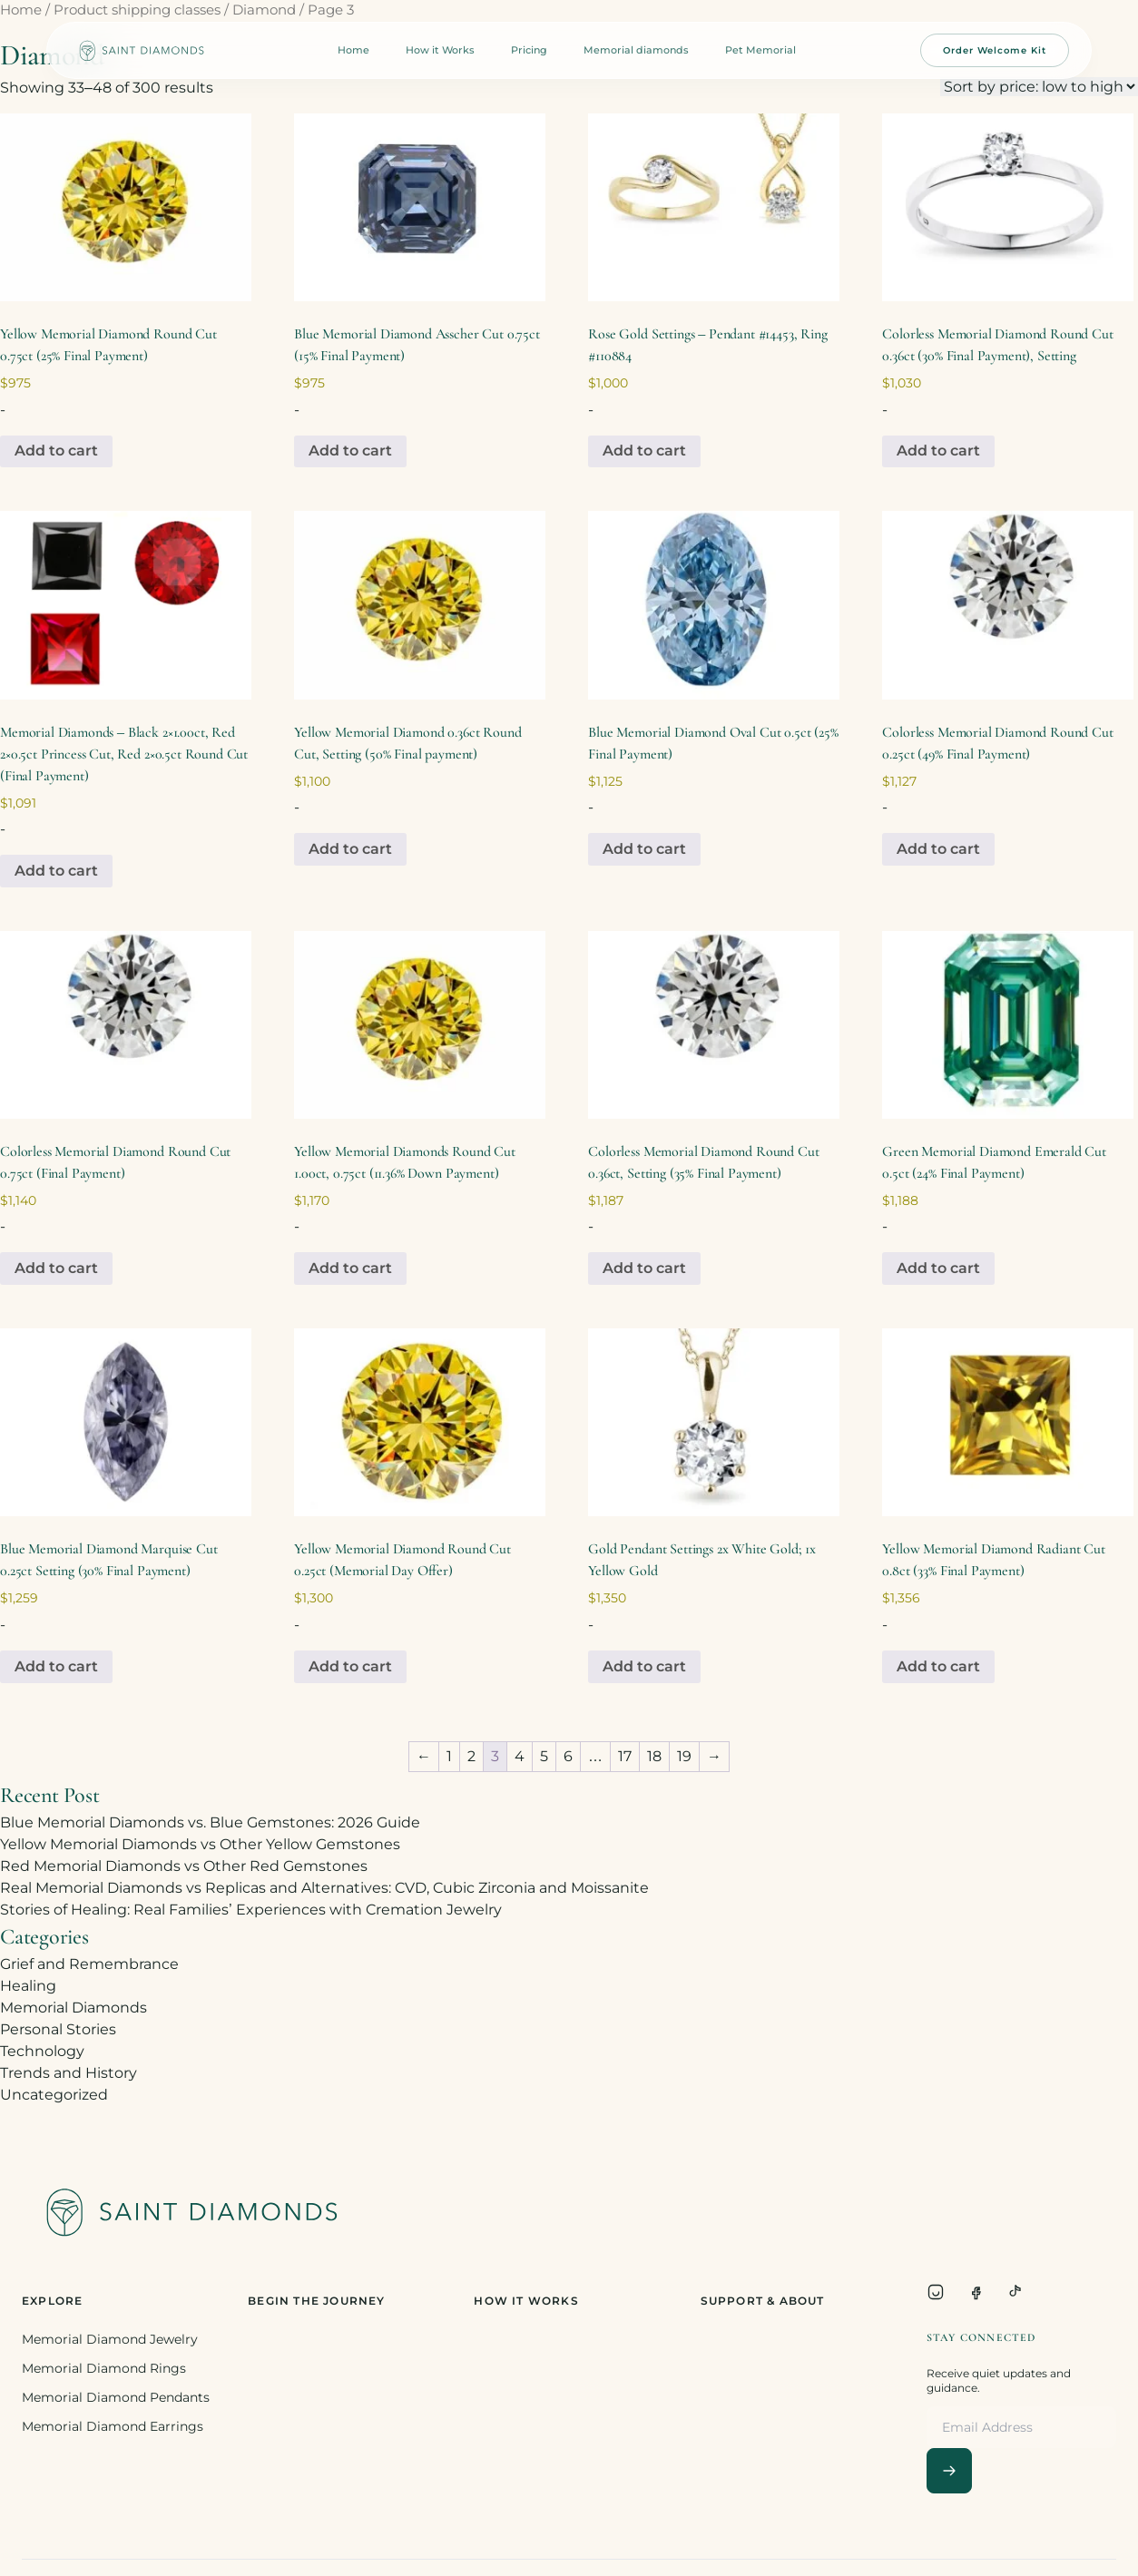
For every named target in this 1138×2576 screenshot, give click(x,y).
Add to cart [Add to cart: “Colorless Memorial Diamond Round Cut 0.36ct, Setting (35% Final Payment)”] (644, 1268)
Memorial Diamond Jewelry (110, 2339)
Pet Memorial (760, 50)
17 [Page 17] (625, 1756)
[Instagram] (936, 2292)
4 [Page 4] (520, 1756)
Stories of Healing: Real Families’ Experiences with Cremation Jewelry (251, 1909)
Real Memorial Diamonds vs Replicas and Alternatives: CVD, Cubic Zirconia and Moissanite (324, 1887)
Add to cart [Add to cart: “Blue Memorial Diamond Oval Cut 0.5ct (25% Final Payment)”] (644, 848)
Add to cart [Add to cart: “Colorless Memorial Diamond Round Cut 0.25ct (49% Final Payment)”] (938, 848)
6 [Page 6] (568, 1756)
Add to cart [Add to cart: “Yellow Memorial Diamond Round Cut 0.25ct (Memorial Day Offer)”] (350, 1666)
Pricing (529, 50)
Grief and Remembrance (89, 1964)
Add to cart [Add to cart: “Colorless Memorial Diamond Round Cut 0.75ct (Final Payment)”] (56, 1268)
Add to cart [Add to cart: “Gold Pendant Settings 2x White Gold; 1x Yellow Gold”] (644, 1666)
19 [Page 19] (684, 1756)
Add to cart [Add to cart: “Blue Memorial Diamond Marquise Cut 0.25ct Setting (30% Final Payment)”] (56, 1666)
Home (353, 50)
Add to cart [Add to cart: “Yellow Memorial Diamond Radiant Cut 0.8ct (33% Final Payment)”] (938, 1666)
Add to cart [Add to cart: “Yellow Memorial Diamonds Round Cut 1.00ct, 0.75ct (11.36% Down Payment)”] (350, 1268)
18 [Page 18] (654, 1756)
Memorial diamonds (636, 50)
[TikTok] (1015, 2292)
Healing (28, 1985)
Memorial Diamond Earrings (112, 2426)
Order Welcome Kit (994, 50)
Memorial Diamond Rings (104, 2368)
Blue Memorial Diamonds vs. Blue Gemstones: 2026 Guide (210, 1822)
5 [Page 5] (544, 1756)
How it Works (440, 50)
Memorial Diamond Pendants (116, 2397)
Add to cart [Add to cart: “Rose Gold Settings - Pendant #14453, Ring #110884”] (644, 450)
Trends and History (68, 2072)
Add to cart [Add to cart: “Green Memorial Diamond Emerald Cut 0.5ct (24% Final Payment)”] (938, 1268)
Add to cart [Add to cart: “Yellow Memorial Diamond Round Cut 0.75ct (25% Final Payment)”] (56, 450)
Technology (42, 2051)
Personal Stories (58, 2029)
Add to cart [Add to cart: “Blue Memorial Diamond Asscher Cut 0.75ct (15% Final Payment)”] (350, 450)
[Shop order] (1039, 86)
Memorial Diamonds (73, 2007)
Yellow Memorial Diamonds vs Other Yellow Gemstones (200, 1844)
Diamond (264, 10)
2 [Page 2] (471, 1756)
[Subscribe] (949, 2470)
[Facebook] (975, 2292)
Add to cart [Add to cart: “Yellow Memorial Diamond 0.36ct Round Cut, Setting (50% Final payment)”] (350, 848)
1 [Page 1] (449, 1756)
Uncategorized (54, 2094)
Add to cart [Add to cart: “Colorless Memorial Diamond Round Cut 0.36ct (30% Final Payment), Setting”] (938, 450)
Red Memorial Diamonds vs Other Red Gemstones (184, 1866)
